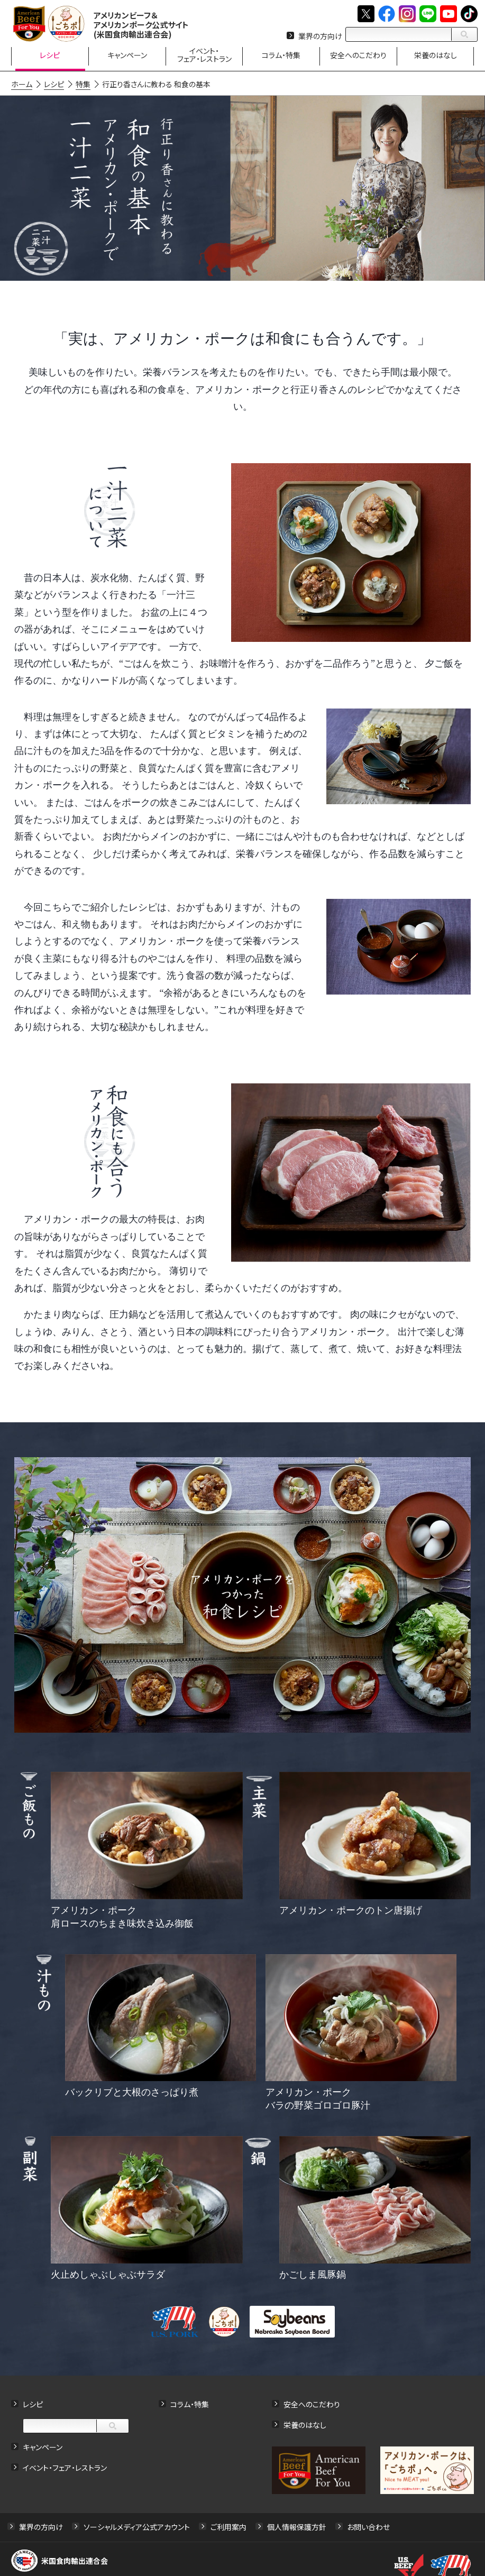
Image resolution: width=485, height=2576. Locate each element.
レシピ (33, 2404)
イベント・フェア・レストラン (65, 2467)
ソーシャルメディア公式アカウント (137, 2527)
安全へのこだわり (311, 2404)
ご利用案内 (228, 2527)
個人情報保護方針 (296, 2527)
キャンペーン (42, 2447)
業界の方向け (320, 36)
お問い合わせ (368, 2527)
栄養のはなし (304, 2424)
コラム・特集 (189, 2404)
